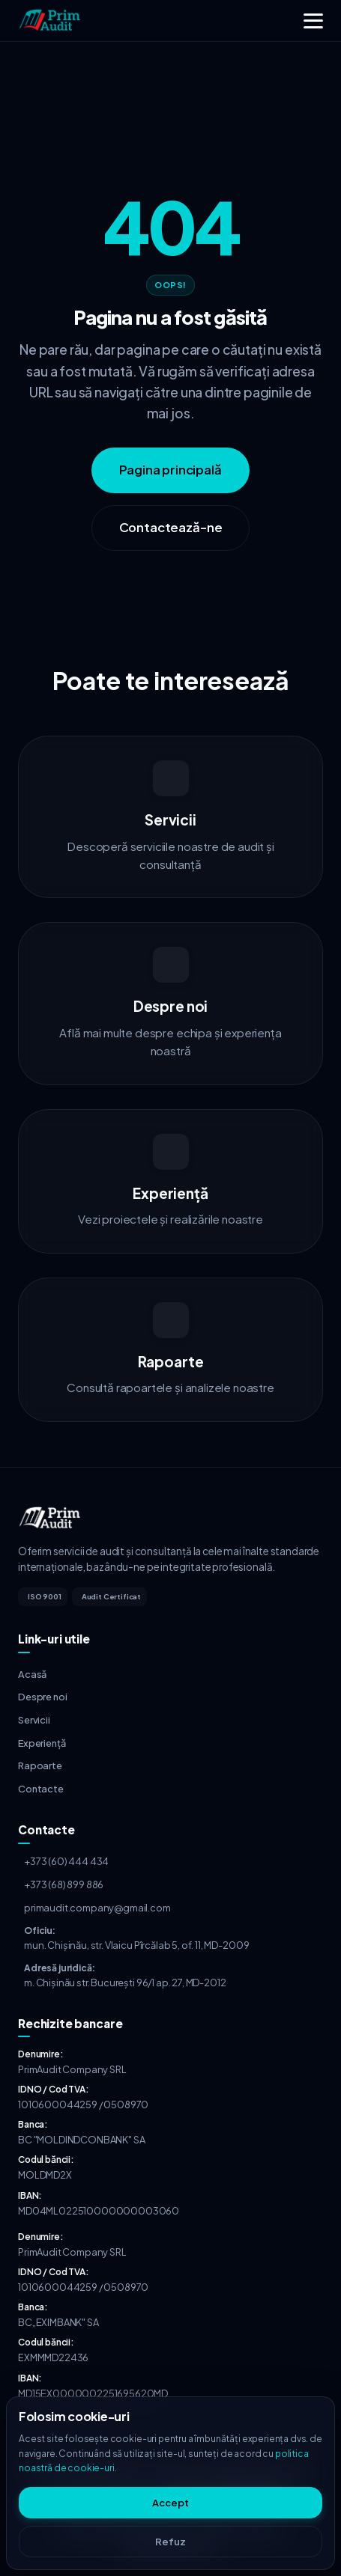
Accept (170, 2503)
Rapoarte (40, 1765)
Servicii (34, 1720)
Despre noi (42, 1697)
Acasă (32, 1674)
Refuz (170, 2542)
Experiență (41, 1743)
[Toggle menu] (313, 20)
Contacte (41, 1789)
